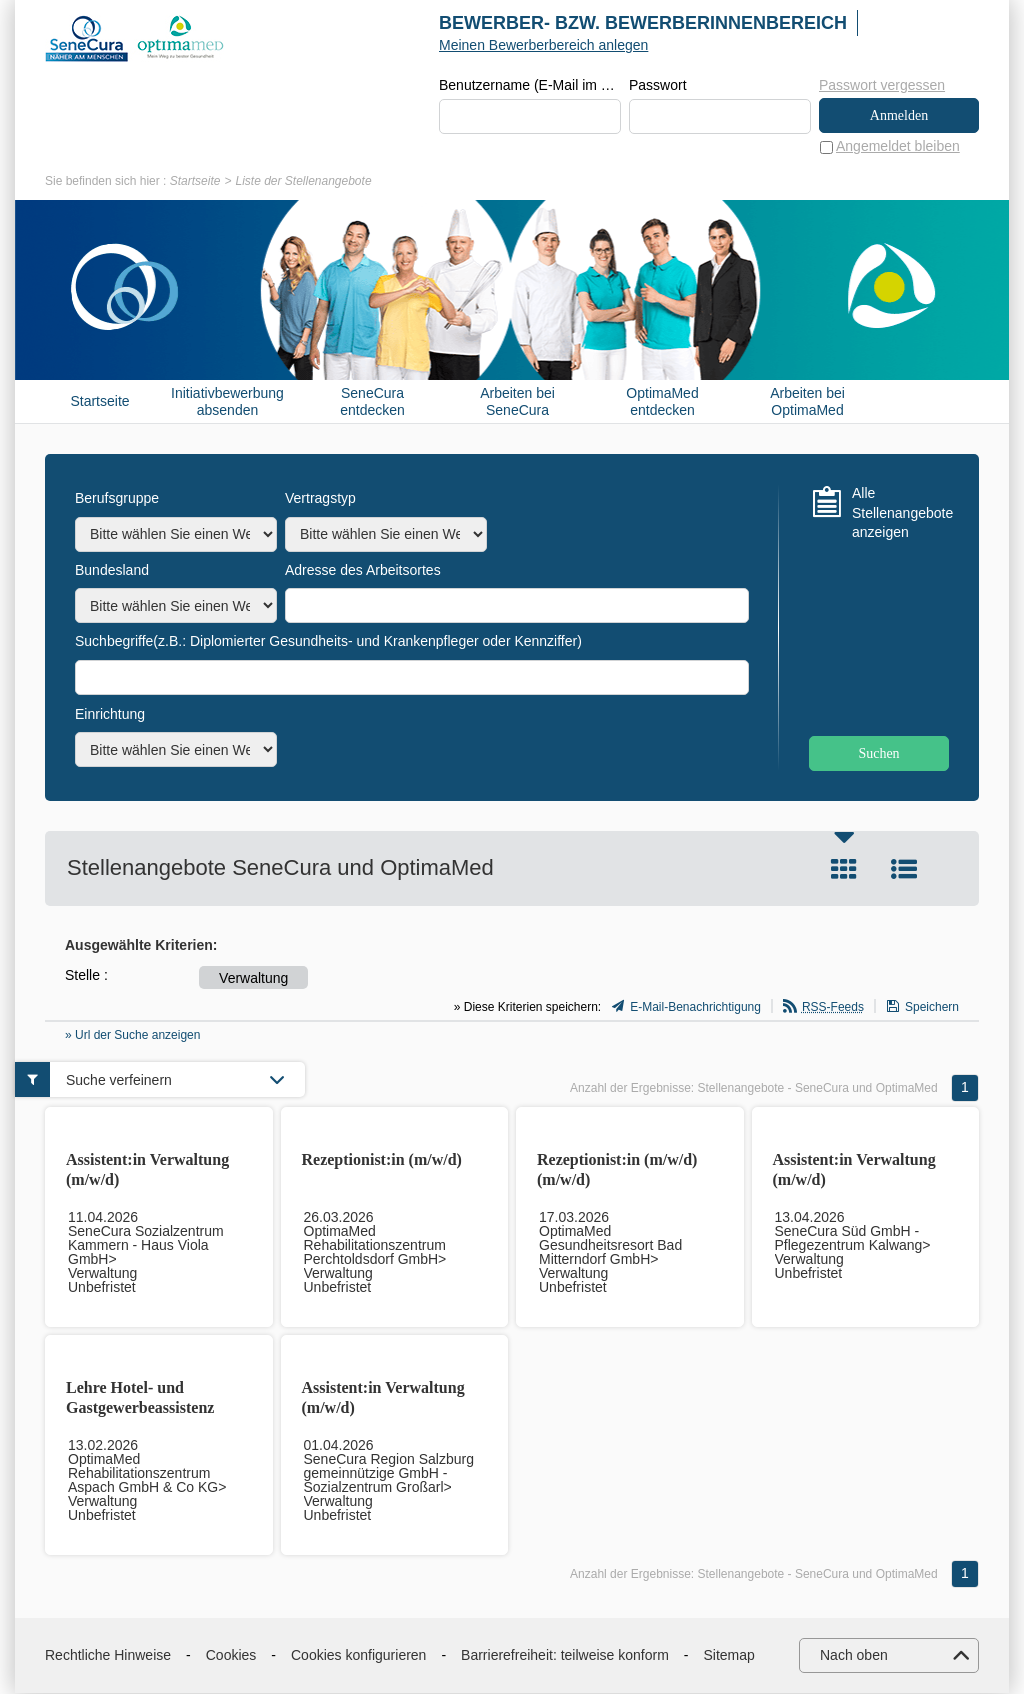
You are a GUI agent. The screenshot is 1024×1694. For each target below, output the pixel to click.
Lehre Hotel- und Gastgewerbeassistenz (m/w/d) (140, 1408)
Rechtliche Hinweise (108, 1656)
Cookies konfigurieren (358, 1656)
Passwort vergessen (882, 85)
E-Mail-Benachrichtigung (695, 1008)
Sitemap (729, 1656)
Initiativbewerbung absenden (227, 402)
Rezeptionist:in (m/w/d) (382, 1160)
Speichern (932, 1008)
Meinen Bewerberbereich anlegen (543, 45)
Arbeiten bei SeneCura (517, 402)
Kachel (844, 870)
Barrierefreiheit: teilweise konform (565, 1656)
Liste (904, 870)
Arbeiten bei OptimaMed (807, 402)
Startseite (195, 182)
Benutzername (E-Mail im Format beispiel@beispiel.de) (530, 86)
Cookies (231, 1656)
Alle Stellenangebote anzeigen (900, 513)
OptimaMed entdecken (662, 402)
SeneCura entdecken (372, 402)
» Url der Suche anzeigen (132, 1036)
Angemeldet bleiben (898, 147)
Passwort (658, 86)
